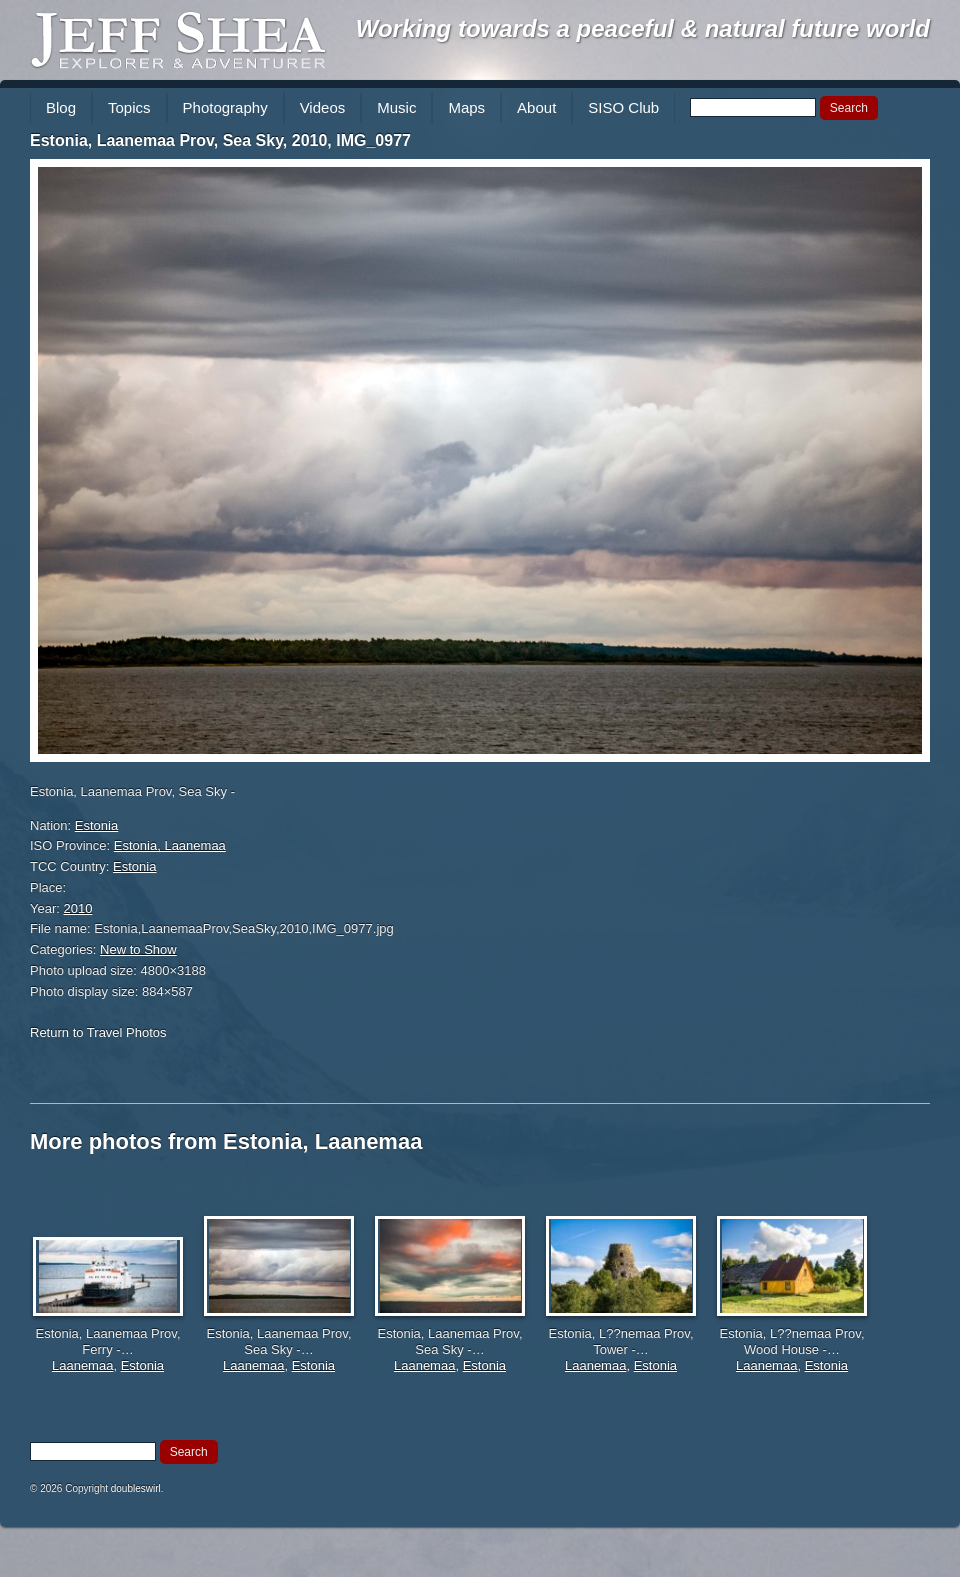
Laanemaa (82, 1365)
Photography (225, 107)
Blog (61, 107)
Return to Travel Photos (98, 1032)
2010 (78, 908)
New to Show (138, 949)
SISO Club (623, 107)
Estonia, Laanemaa (170, 845)
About (536, 107)
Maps (466, 107)
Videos (323, 107)
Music (396, 107)
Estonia (96, 825)
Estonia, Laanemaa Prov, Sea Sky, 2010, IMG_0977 (220, 140)
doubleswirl (136, 1488)
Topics (129, 107)
